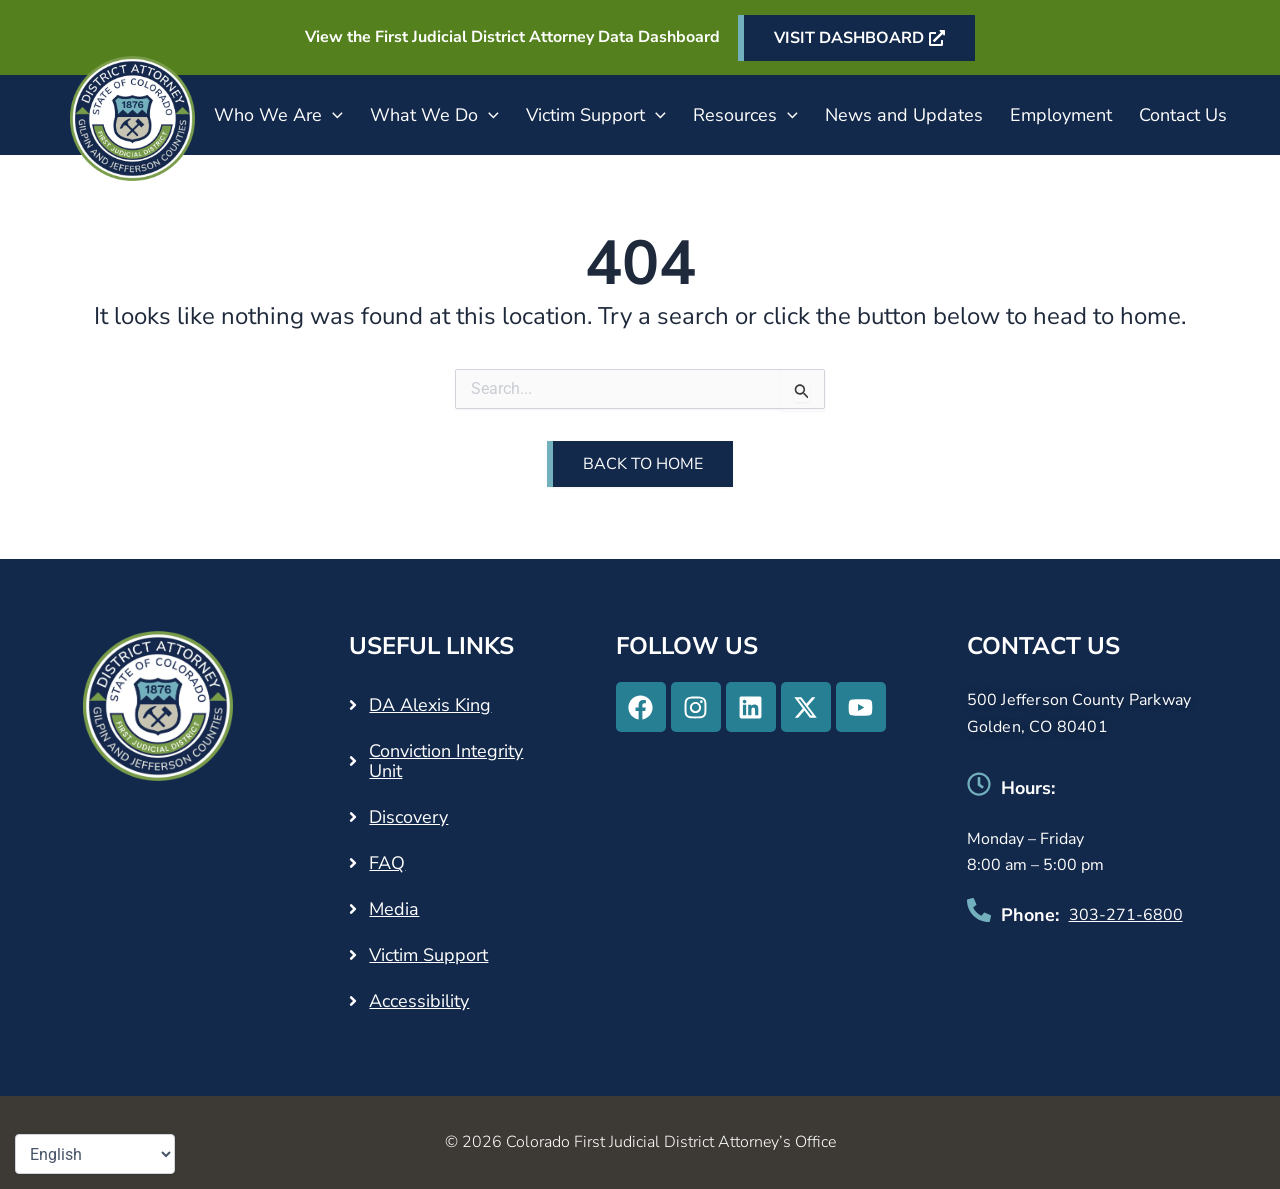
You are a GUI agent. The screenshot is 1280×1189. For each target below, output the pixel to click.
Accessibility (419, 1001)
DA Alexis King (430, 705)
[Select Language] (95, 1154)
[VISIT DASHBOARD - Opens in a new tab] (856, 38)
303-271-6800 (1126, 915)
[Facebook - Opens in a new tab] (641, 707)
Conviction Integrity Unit (446, 761)
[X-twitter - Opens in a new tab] (806, 707)
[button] (332, 115)
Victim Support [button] (596, 115)
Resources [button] (745, 115)
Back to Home (643, 464)
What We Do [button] (434, 115)
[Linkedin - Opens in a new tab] (751, 707)
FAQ (387, 863)
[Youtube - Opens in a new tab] (861, 707)
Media (394, 909)
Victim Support (428, 955)
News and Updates (904, 115)
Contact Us (1183, 115)
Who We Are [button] (278, 115)
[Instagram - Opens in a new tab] (696, 707)
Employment (1061, 115)
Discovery (408, 817)
